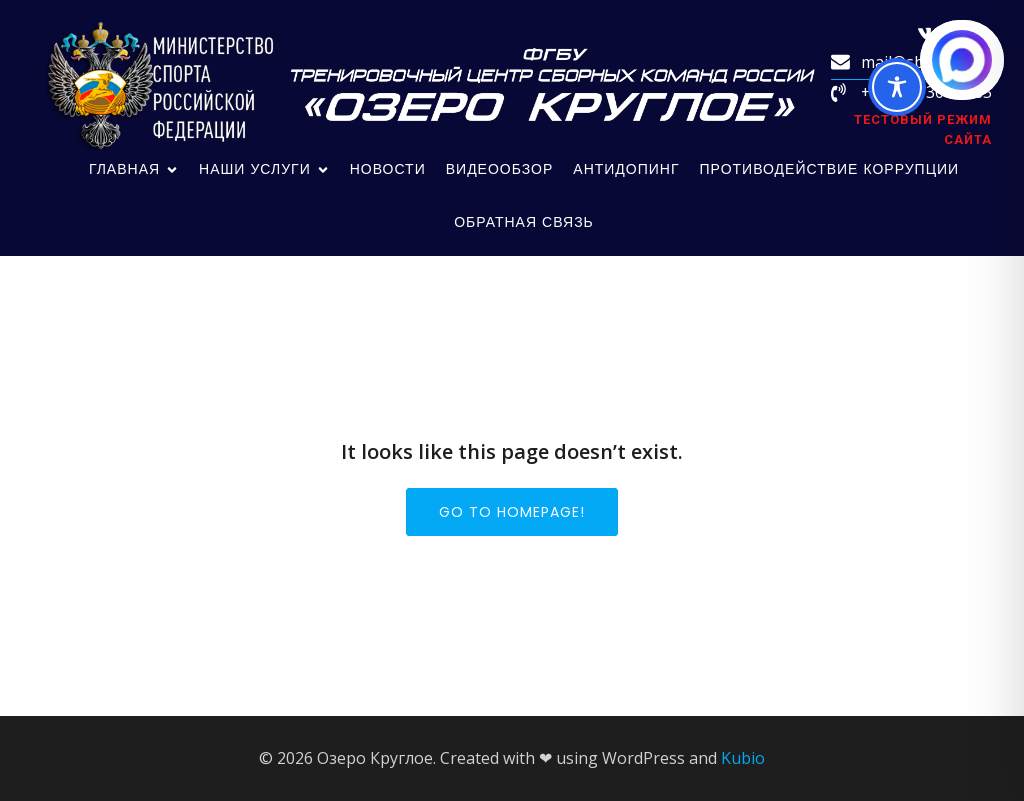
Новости (388, 169)
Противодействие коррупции (830, 169)
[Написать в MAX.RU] (962, 60)
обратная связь (524, 222)
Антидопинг (626, 169)
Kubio (743, 758)
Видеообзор (500, 169)
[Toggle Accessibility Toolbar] (897, 87)
